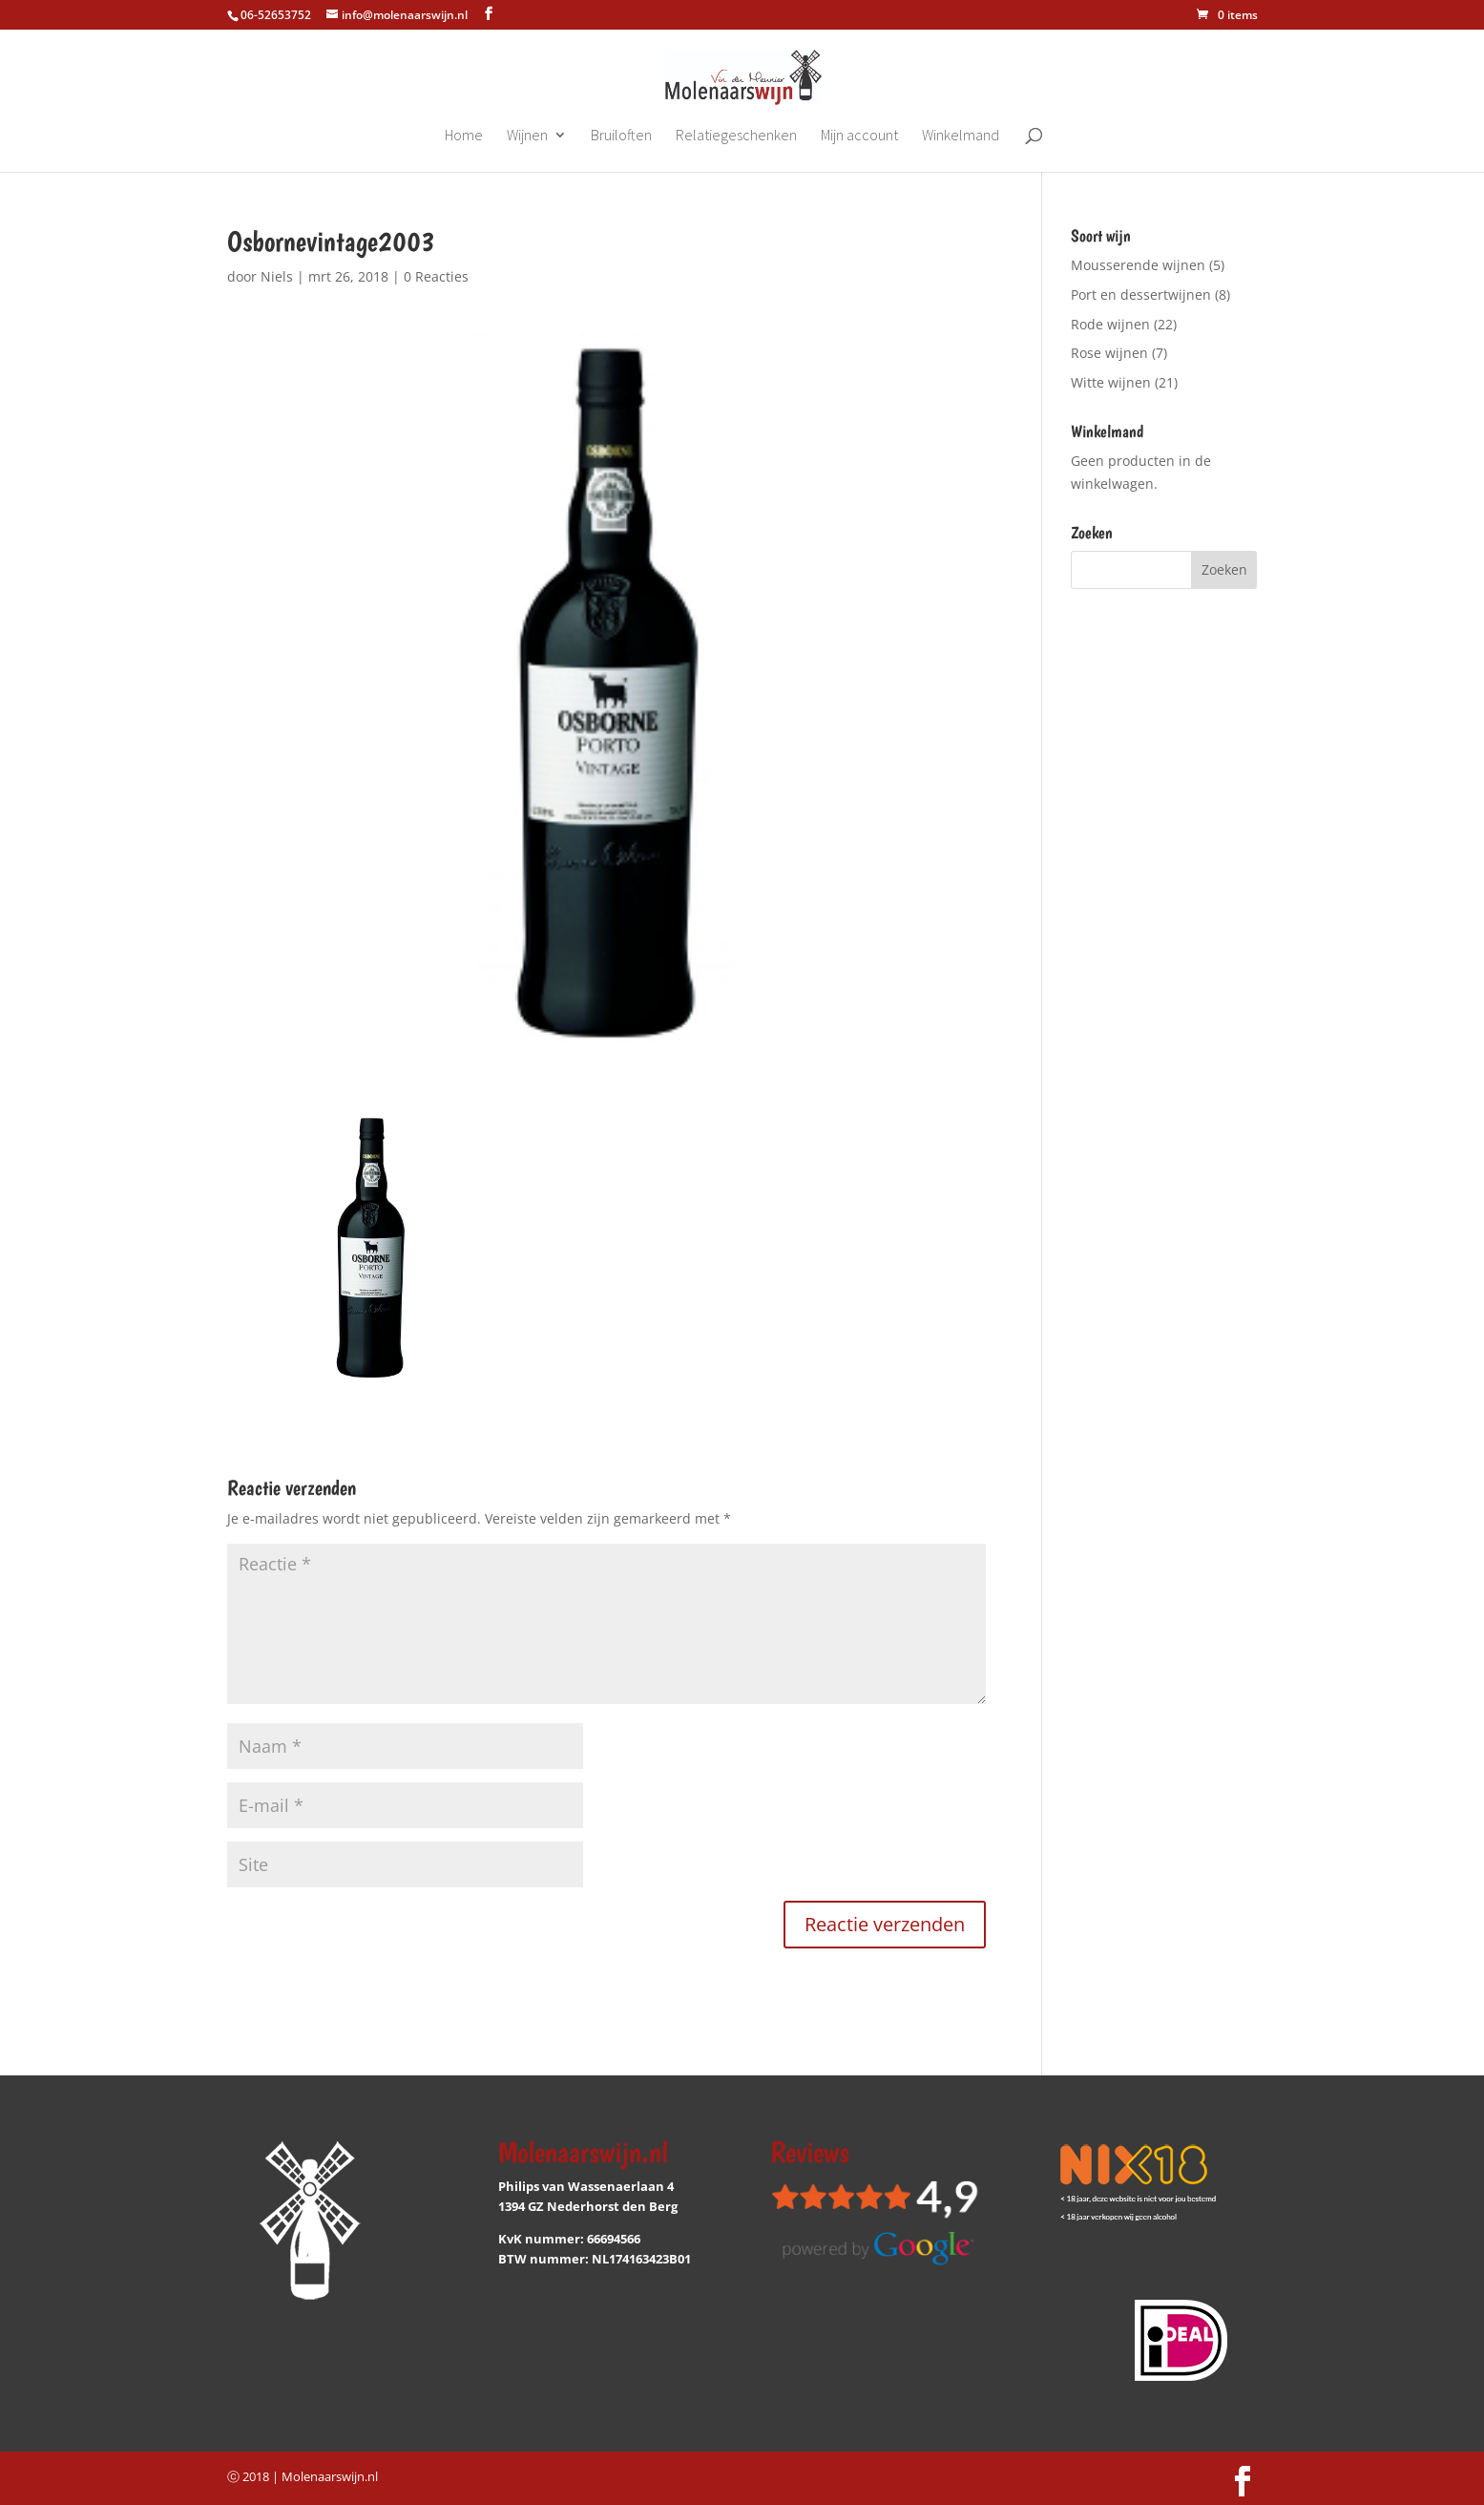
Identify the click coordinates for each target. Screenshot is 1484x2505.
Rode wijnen (1110, 324)
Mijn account (859, 136)
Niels (277, 276)
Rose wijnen (1109, 353)
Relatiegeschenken (736, 136)
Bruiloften (621, 136)
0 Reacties (436, 276)
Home (464, 136)
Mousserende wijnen (1138, 265)
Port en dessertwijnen (1141, 294)
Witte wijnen (1111, 382)
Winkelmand (960, 136)
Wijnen (527, 136)
